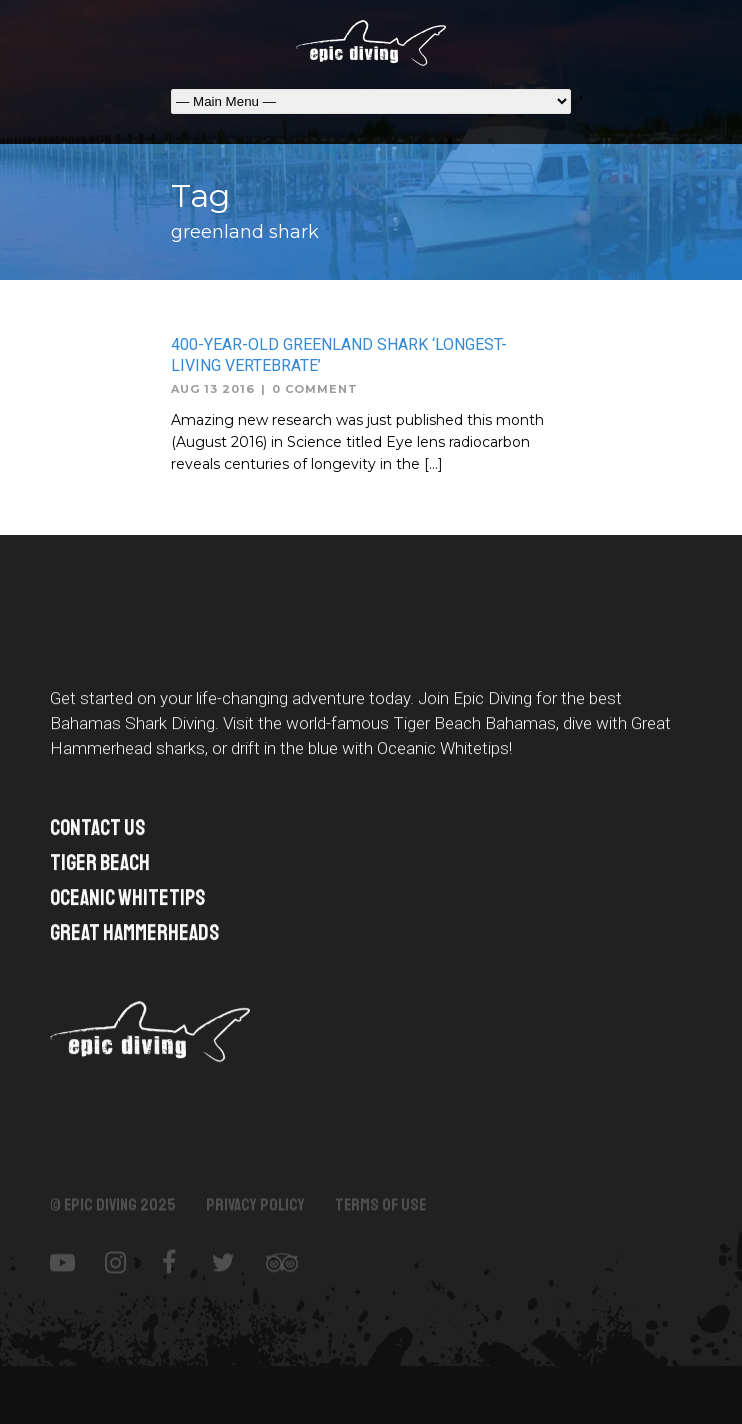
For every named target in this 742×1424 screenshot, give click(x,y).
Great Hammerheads (134, 937)
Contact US (97, 832)
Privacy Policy (255, 1217)
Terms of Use (380, 1217)
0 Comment (315, 389)
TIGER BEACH (100, 867)
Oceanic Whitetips (127, 902)
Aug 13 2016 (213, 389)
